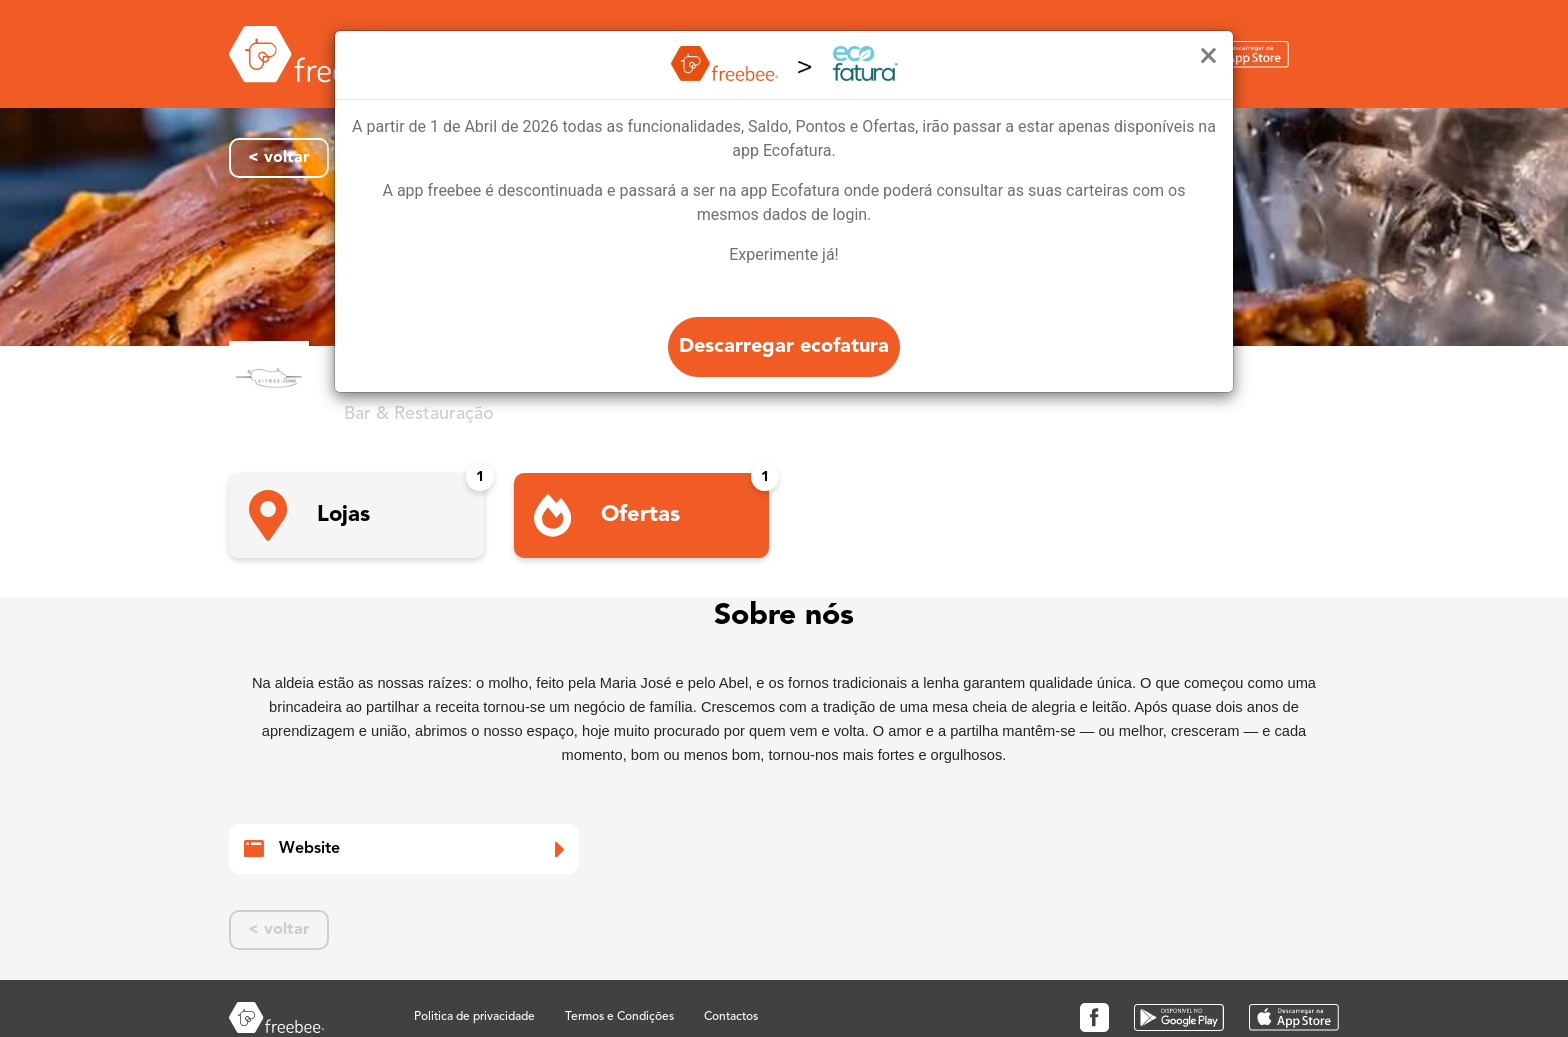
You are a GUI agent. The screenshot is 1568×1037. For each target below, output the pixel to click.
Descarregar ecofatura (784, 347)
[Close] (1208, 56)
